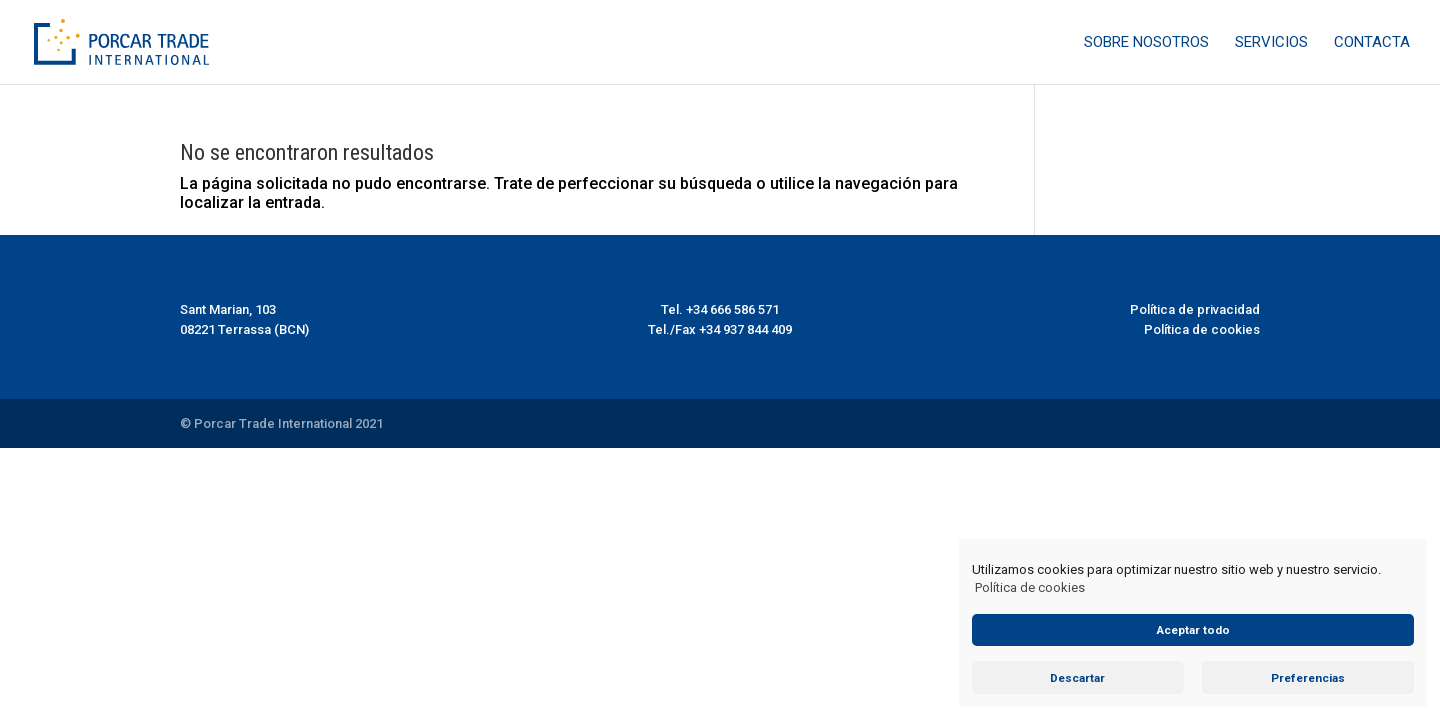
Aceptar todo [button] (1193, 630)
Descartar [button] (1077, 678)
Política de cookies (1030, 587)
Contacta (1372, 43)
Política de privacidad (1195, 309)
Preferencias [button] (1308, 678)
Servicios (1271, 43)
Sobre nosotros (1146, 43)
